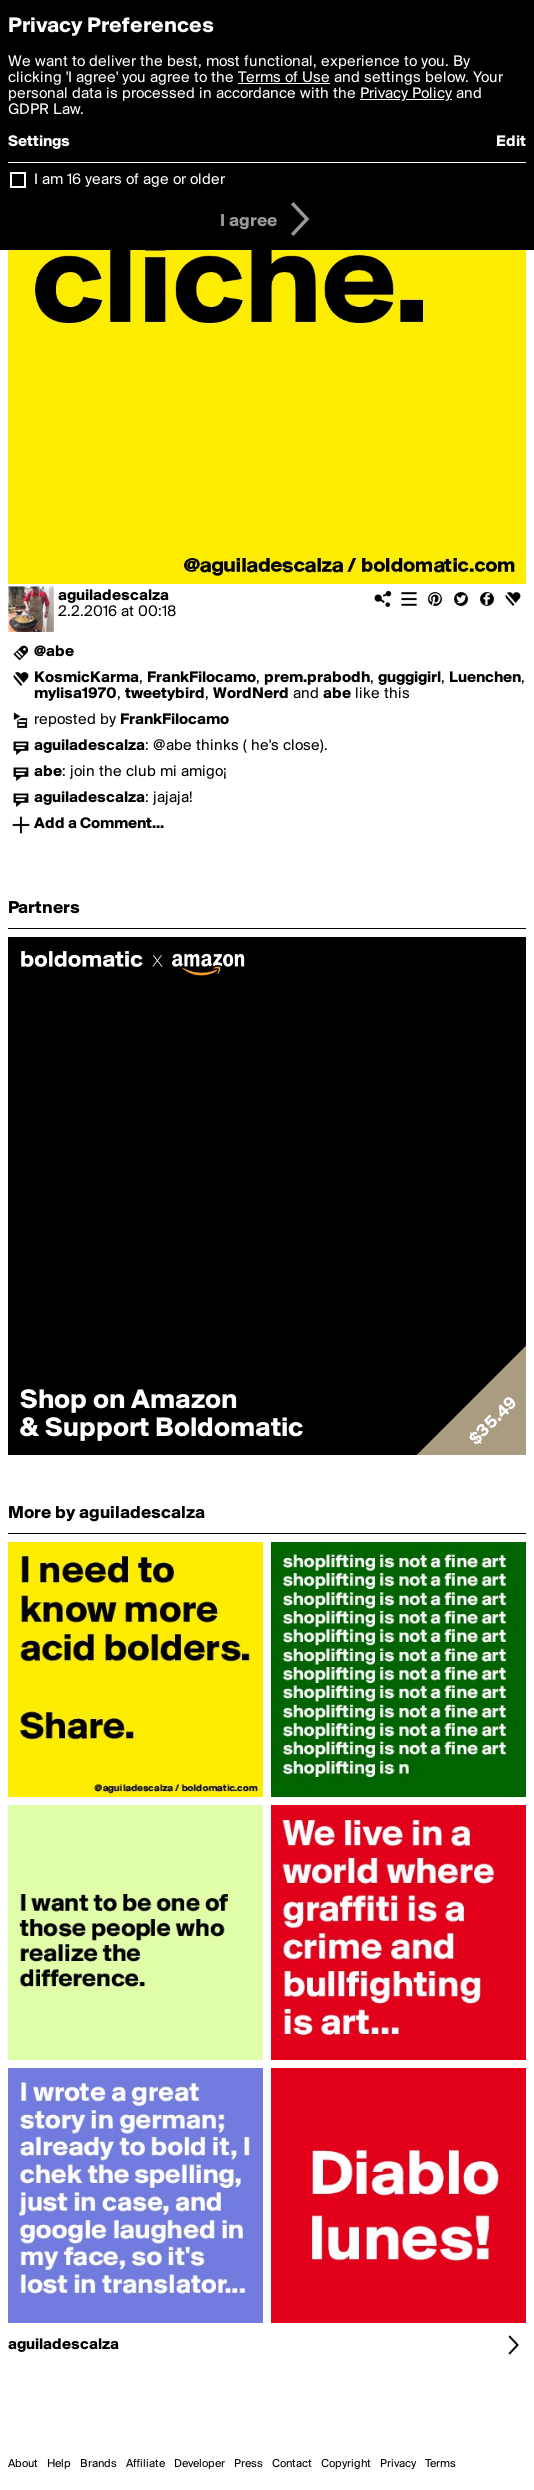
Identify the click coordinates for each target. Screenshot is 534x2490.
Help (59, 2464)
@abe (54, 652)
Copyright (346, 2464)
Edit (511, 142)
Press (248, 2464)
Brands (98, 2464)
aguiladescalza (113, 596)
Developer (199, 2464)
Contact (292, 2464)
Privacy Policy (406, 94)
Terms (440, 2464)
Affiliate (145, 2464)
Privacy (398, 2464)
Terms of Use (284, 78)
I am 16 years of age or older (129, 180)
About (23, 2464)
